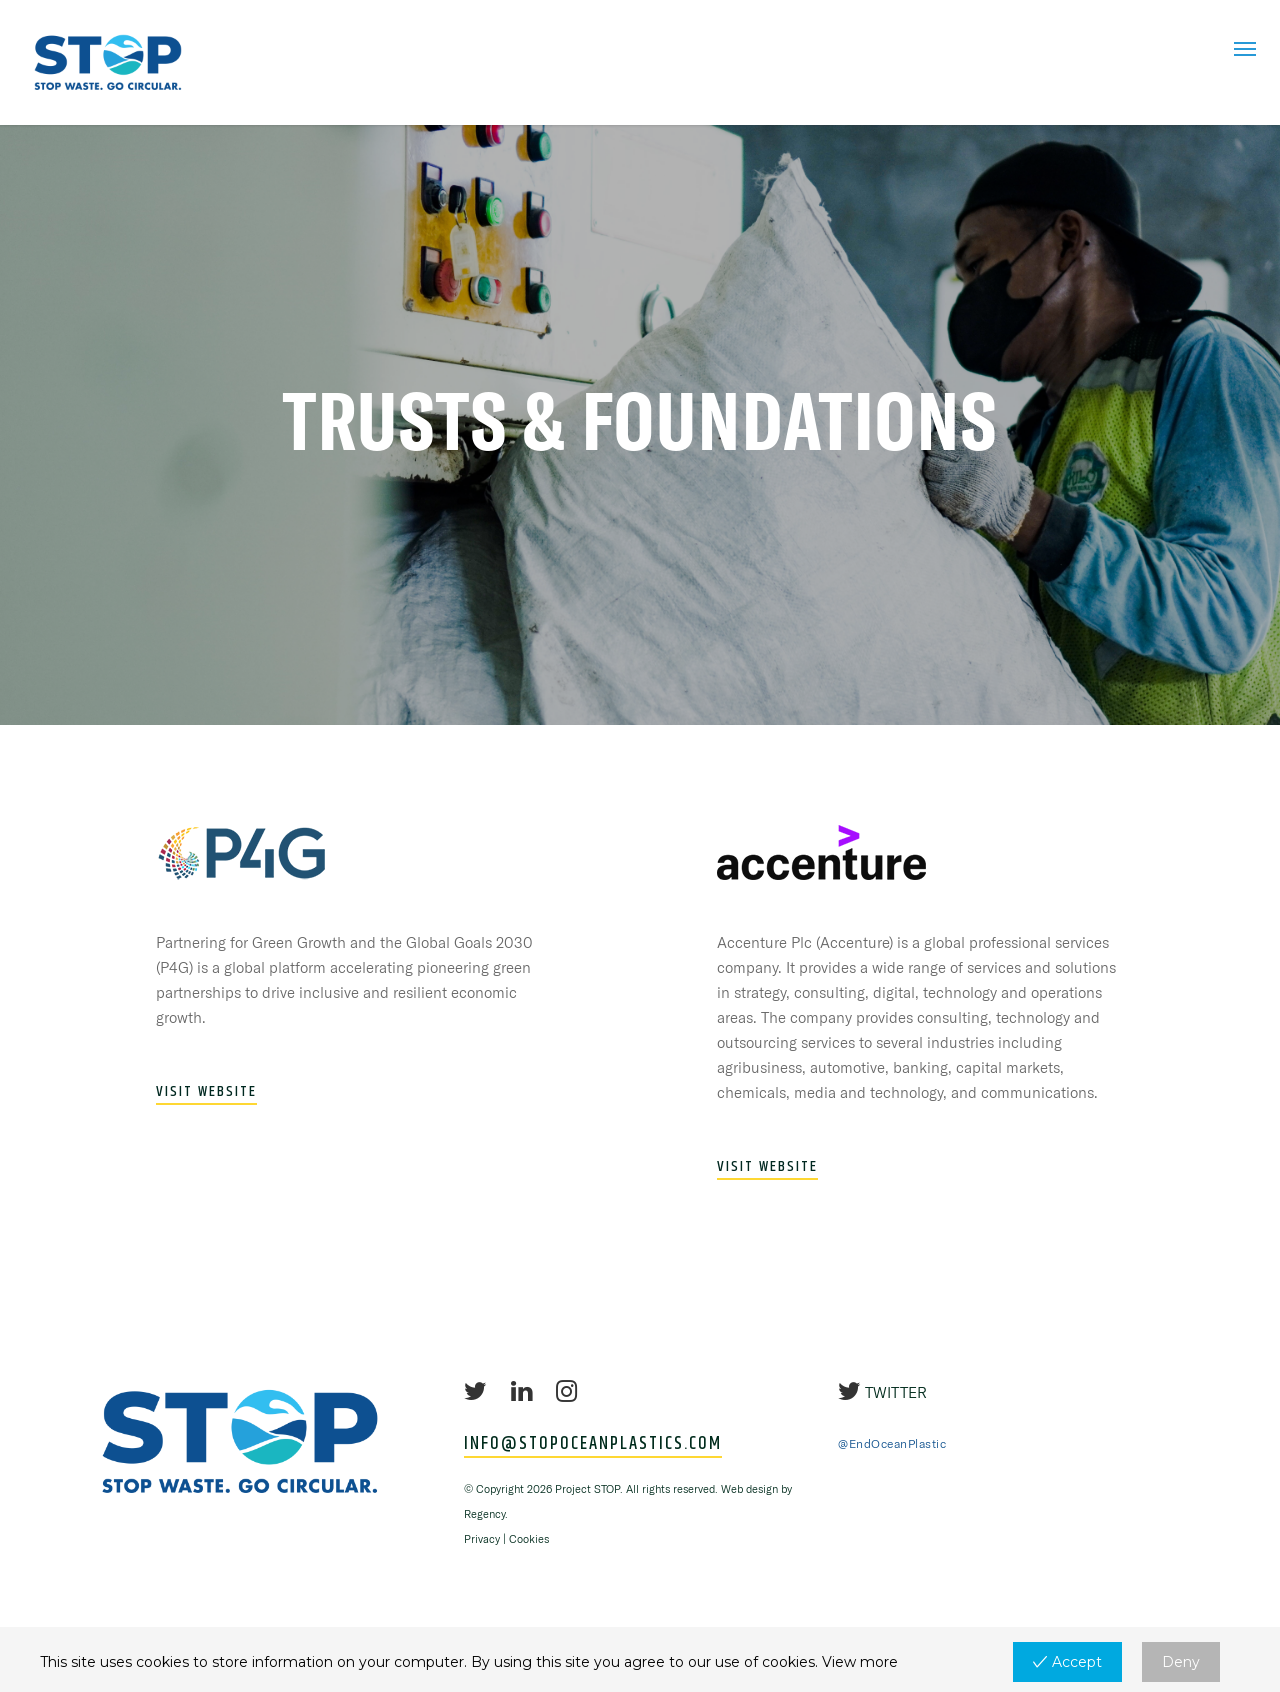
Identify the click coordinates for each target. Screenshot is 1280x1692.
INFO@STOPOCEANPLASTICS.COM (593, 1445)
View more (860, 1662)
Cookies (529, 1539)
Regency (484, 1514)
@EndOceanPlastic (892, 1443)
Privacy (482, 1539)
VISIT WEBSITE (206, 1091)
